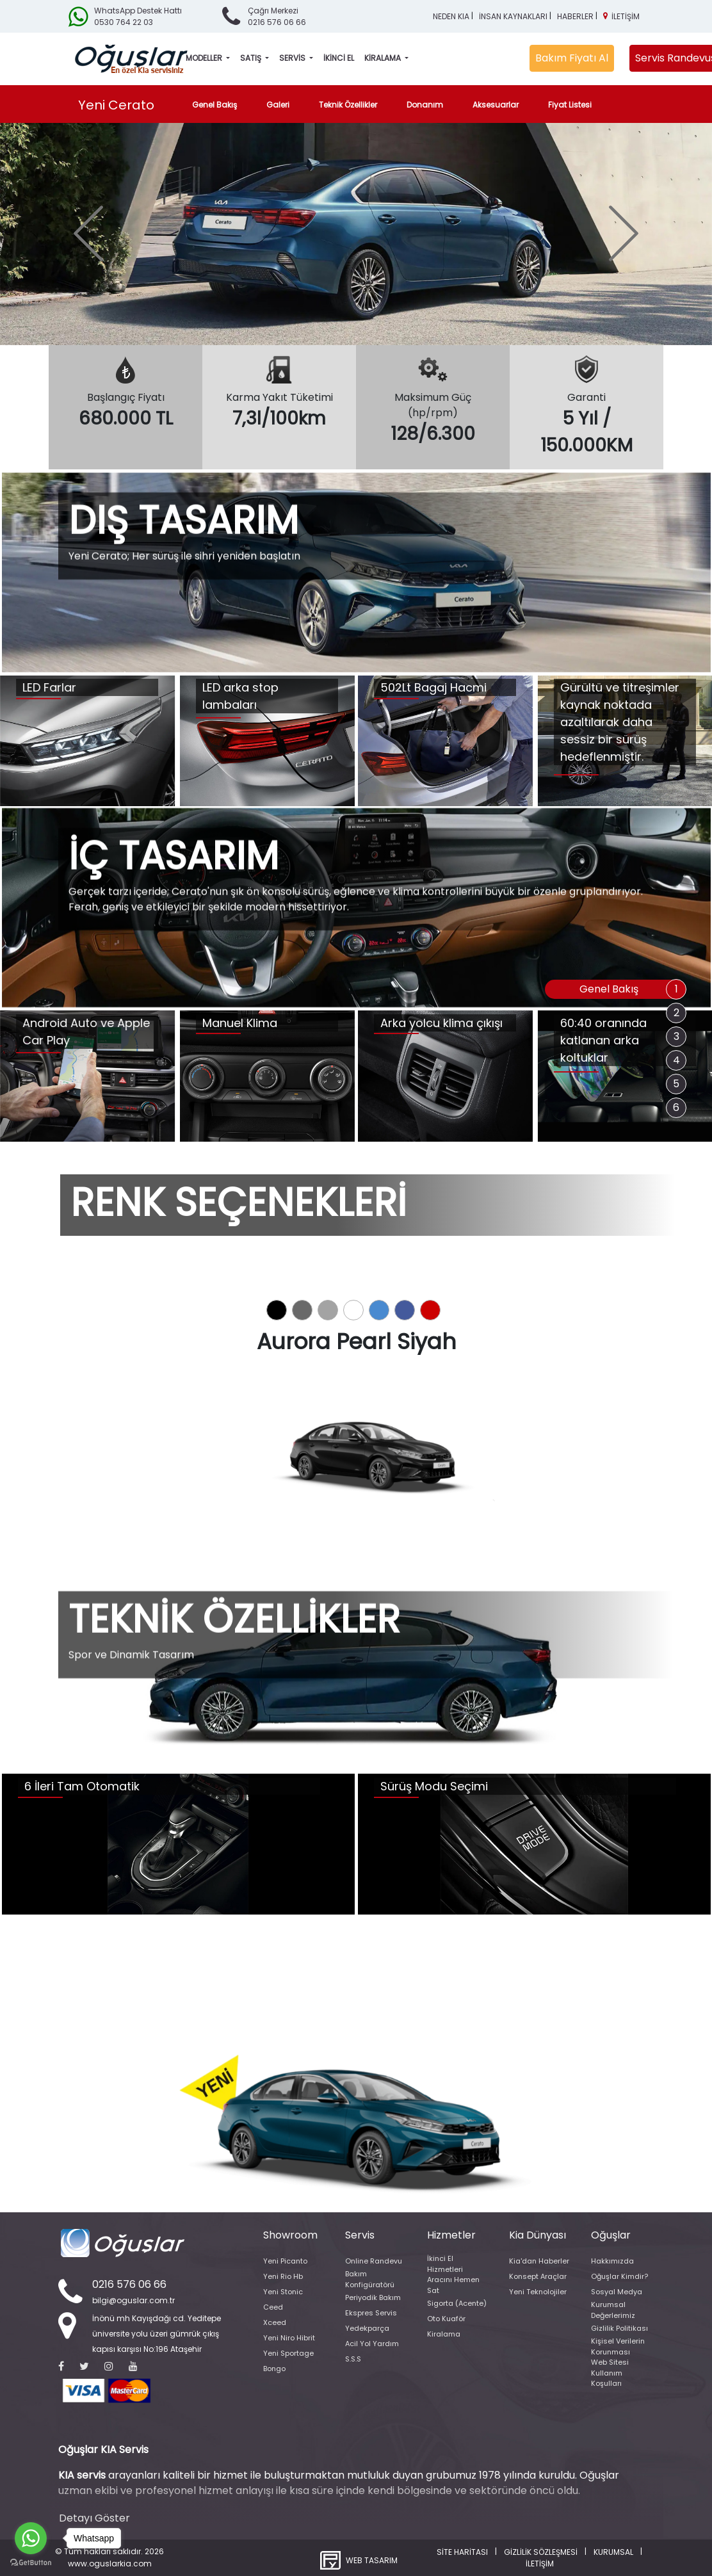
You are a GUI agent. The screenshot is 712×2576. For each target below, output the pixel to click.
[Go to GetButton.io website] (30, 2563)
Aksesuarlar (496, 104)
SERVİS (293, 58)
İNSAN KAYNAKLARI (513, 16)
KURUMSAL (613, 2552)
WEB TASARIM (372, 2560)
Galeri (277, 104)
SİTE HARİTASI (462, 2552)
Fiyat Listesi (570, 104)
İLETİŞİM (625, 16)
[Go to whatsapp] (31, 2538)
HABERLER (575, 16)
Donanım (425, 104)
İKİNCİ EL (338, 58)
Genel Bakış (217, 104)
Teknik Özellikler (348, 104)
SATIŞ (251, 58)
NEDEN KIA (451, 16)
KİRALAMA (383, 58)
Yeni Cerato (116, 105)
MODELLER (205, 58)
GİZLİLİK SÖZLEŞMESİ (541, 2552)
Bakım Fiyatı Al (571, 58)
